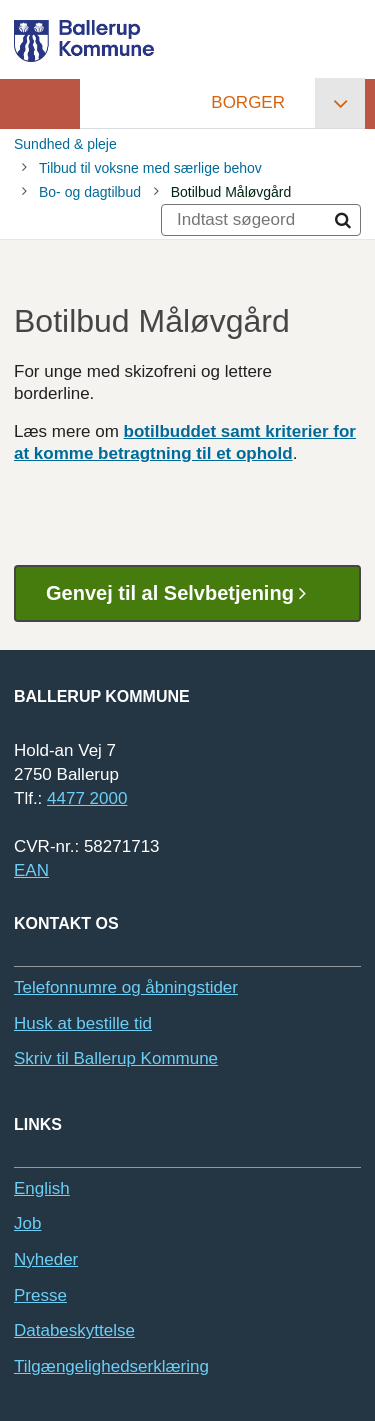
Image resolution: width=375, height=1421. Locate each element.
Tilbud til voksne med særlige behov (150, 168)
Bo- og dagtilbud (90, 192)
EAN (31, 870)
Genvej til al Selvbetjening (183, 593)
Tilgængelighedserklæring (111, 1366)
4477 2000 (87, 798)
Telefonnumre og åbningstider (126, 987)
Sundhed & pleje (65, 144)
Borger (248, 102)
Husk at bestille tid (83, 1023)
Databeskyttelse (74, 1330)
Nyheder (46, 1259)
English (42, 1188)
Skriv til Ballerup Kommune (116, 1058)
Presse (40, 1295)
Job (27, 1223)
